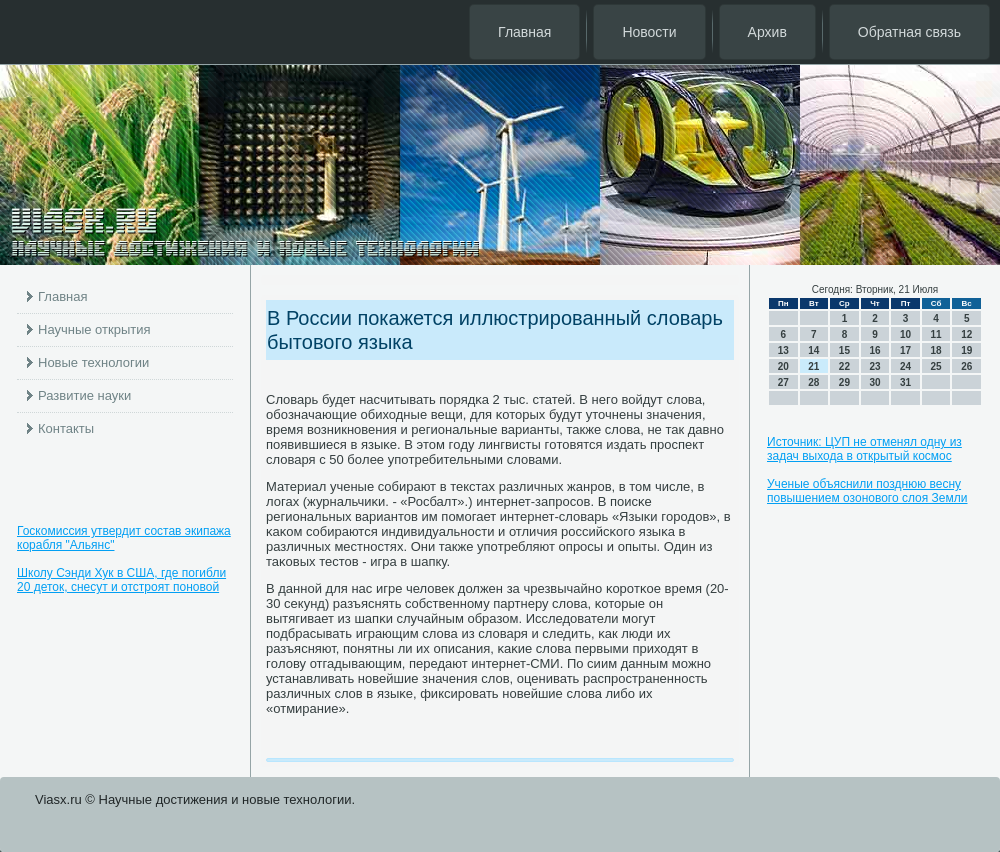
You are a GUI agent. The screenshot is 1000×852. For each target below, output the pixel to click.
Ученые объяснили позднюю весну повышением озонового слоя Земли (867, 491)
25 (936, 366)
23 (874, 366)
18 (936, 350)
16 (874, 350)
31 (905, 382)
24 (905, 366)
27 (783, 382)
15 (844, 350)
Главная (524, 32)
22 (844, 366)
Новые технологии (93, 362)
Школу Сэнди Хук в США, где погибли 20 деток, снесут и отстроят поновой (121, 580)
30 (874, 382)
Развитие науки (84, 395)
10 (905, 334)
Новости (649, 32)
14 (813, 350)
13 (783, 350)
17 (905, 350)
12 (966, 334)
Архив (767, 32)
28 (813, 382)
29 (844, 382)
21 (813, 366)
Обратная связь (909, 32)
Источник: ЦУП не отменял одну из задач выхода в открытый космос (864, 449)
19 (966, 350)
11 (936, 334)
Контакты (66, 428)
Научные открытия (94, 329)
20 (783, 366)
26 (966, 366)
